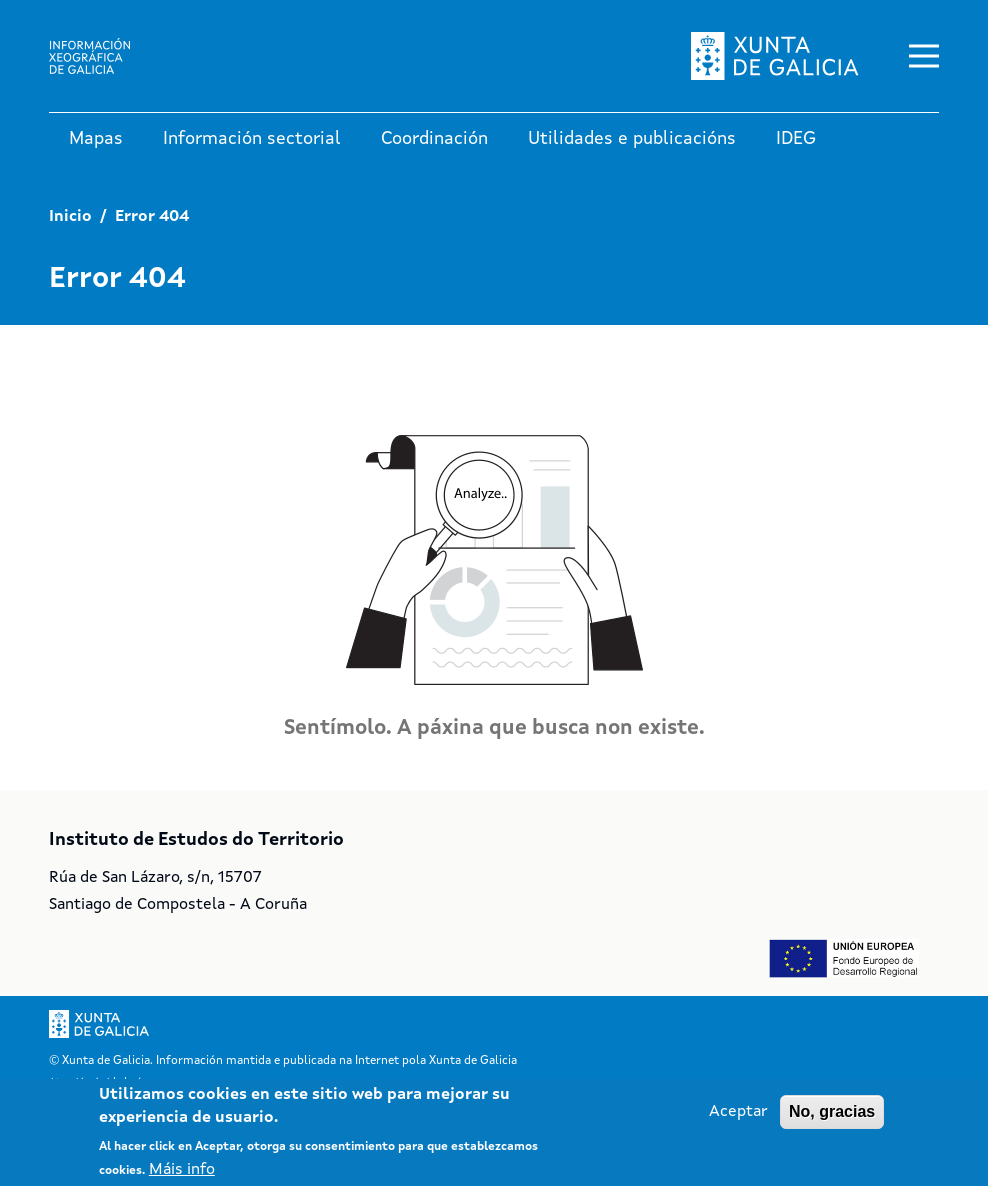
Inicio (70, 217)
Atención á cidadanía (97, 1082)
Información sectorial (252, 139)
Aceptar (738, 1119)
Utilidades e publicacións (632, 139)
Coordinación (434, 139)
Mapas (96, 139)
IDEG (796, 139)
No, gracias (832, 1118)
